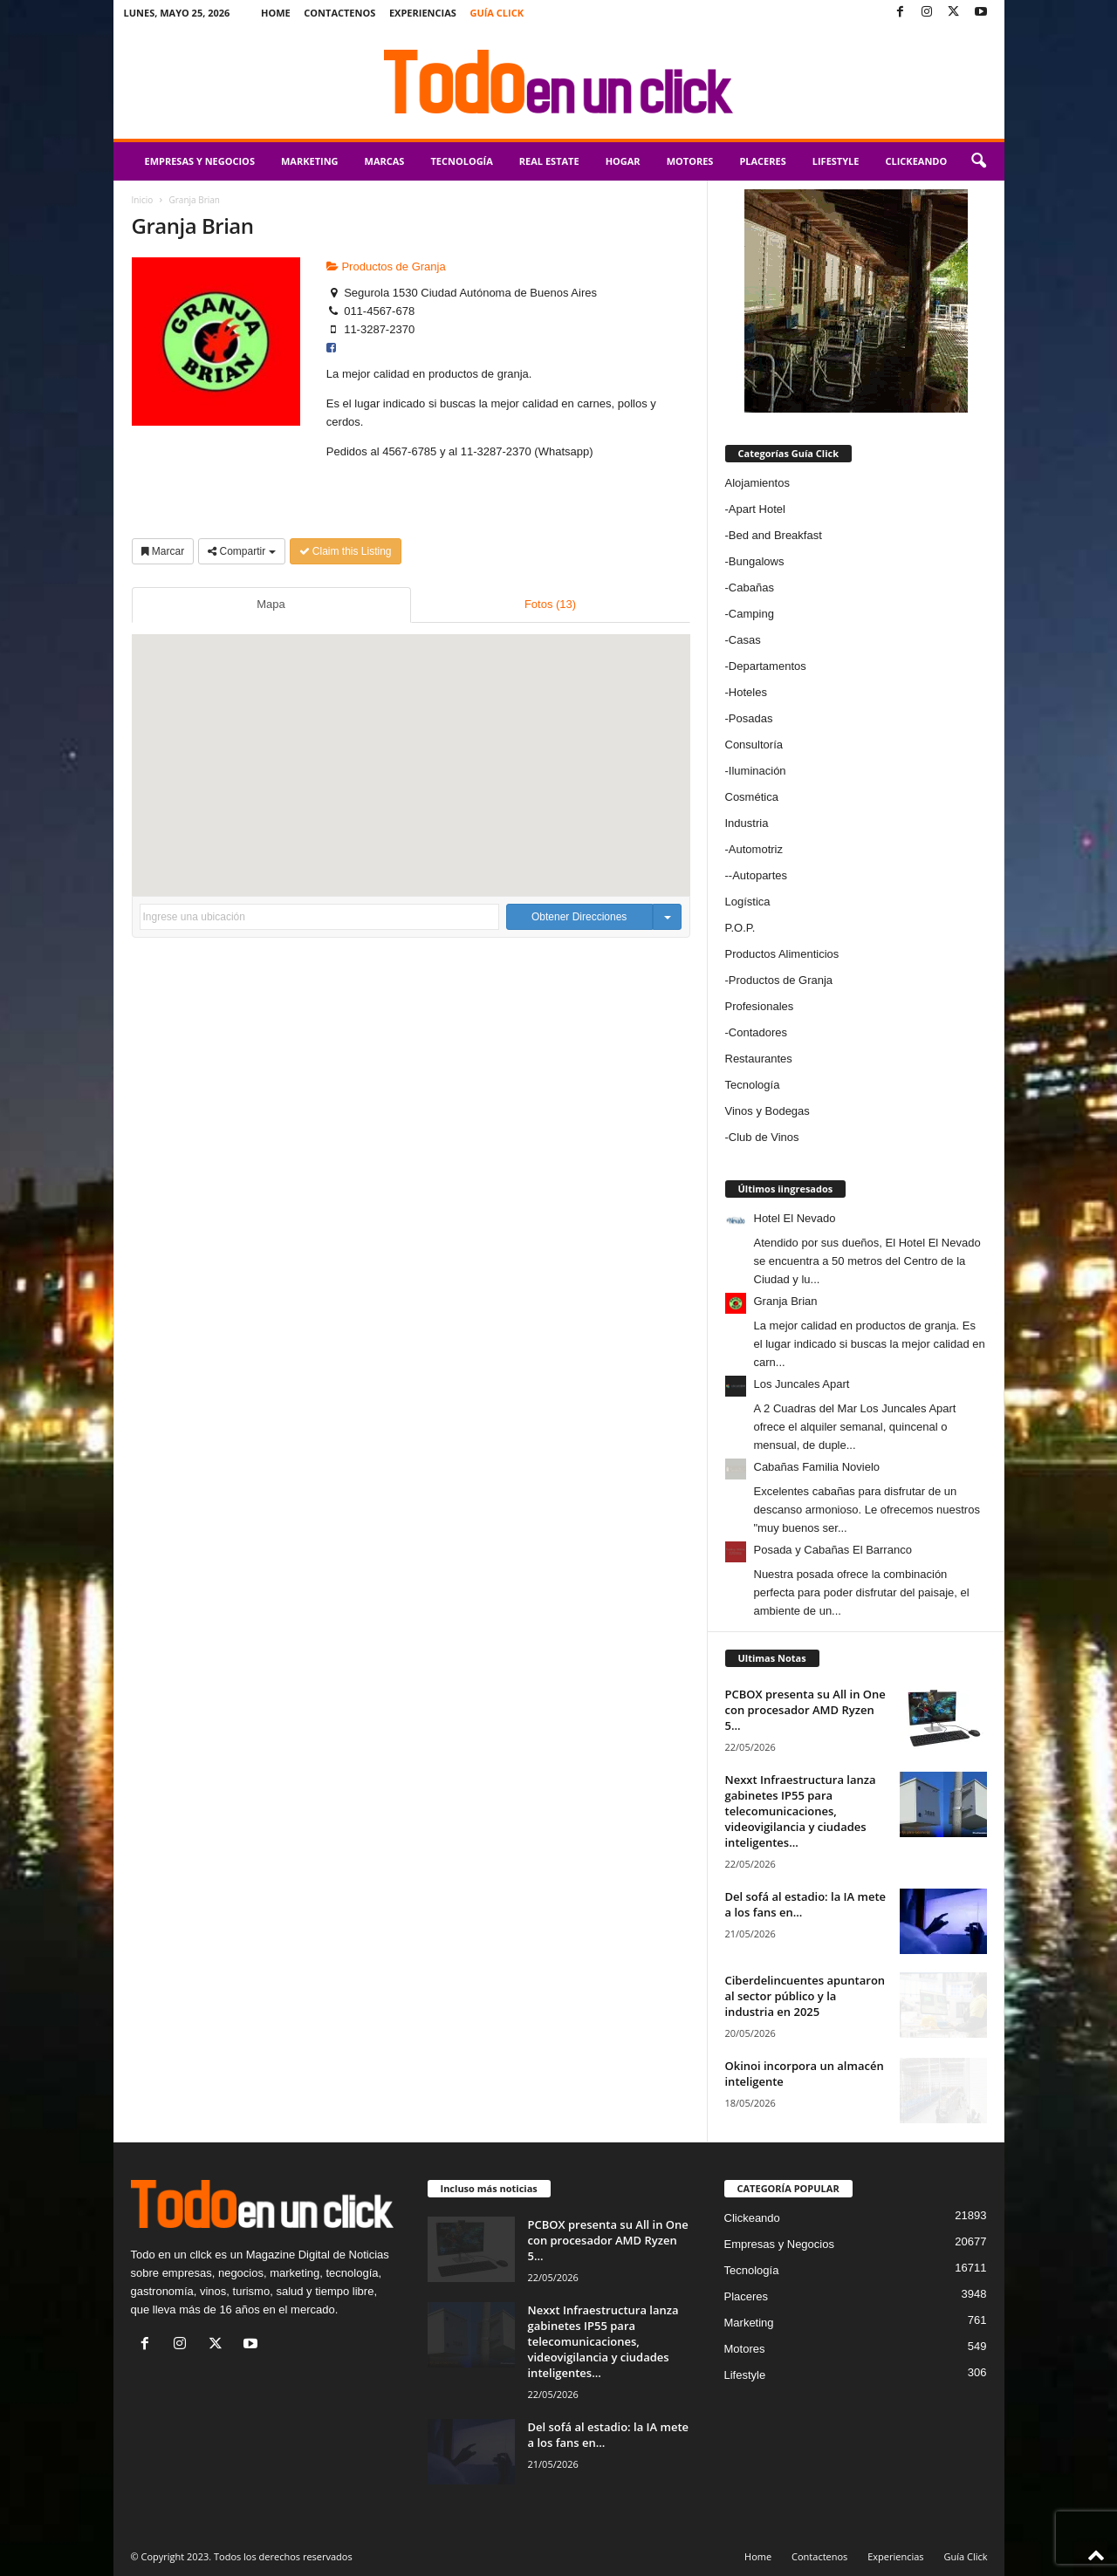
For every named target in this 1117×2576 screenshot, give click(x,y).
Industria (747, 823)
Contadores (758, 1032)
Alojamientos (757, 482)
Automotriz (756, 849)
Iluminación (757, 770)
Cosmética (751, 796)
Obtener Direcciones (579, 917)
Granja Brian (786, 1301)
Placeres (762, 160)
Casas (745, 639)
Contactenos (339, 12)
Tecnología (461, 160)
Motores (690, 160)
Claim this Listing (345, 551)
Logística (748, 901)
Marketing (310, 160)
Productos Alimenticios (782, 953)
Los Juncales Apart (802, 1383)
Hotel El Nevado (795, 1218)
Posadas (751, 718)
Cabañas (751, 587)
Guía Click (496, 12)
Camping (751, 613)
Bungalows (757, 561)
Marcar (163, 551)
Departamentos (767, 666)
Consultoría (754, 744)
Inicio (143, 200)
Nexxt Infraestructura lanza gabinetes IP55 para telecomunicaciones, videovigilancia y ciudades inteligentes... (800, 1811)
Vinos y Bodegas (767, 1110)
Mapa (271, 604)
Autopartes (759, 875)
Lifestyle (836, 160)
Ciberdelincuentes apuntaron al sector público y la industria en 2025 (805, 1995)
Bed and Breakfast (775, 535)
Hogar (623, 160)
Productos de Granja (386, 266)
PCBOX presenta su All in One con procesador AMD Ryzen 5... (805, 1709)
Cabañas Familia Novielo (817, 1466)
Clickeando (916, 160)
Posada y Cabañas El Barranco (833, 1549)
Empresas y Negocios (200, 160)
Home (276, 12)
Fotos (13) (550, 604)
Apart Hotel (757, 509)
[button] (978, 161)
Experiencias (422, 12)
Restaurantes (758, 1058)
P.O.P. (740, 927)
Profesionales (759, 1006)
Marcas (385, 160)
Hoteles (748, 692)
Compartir (241, 551)
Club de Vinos (764, 1137)
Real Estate (549, 160)
